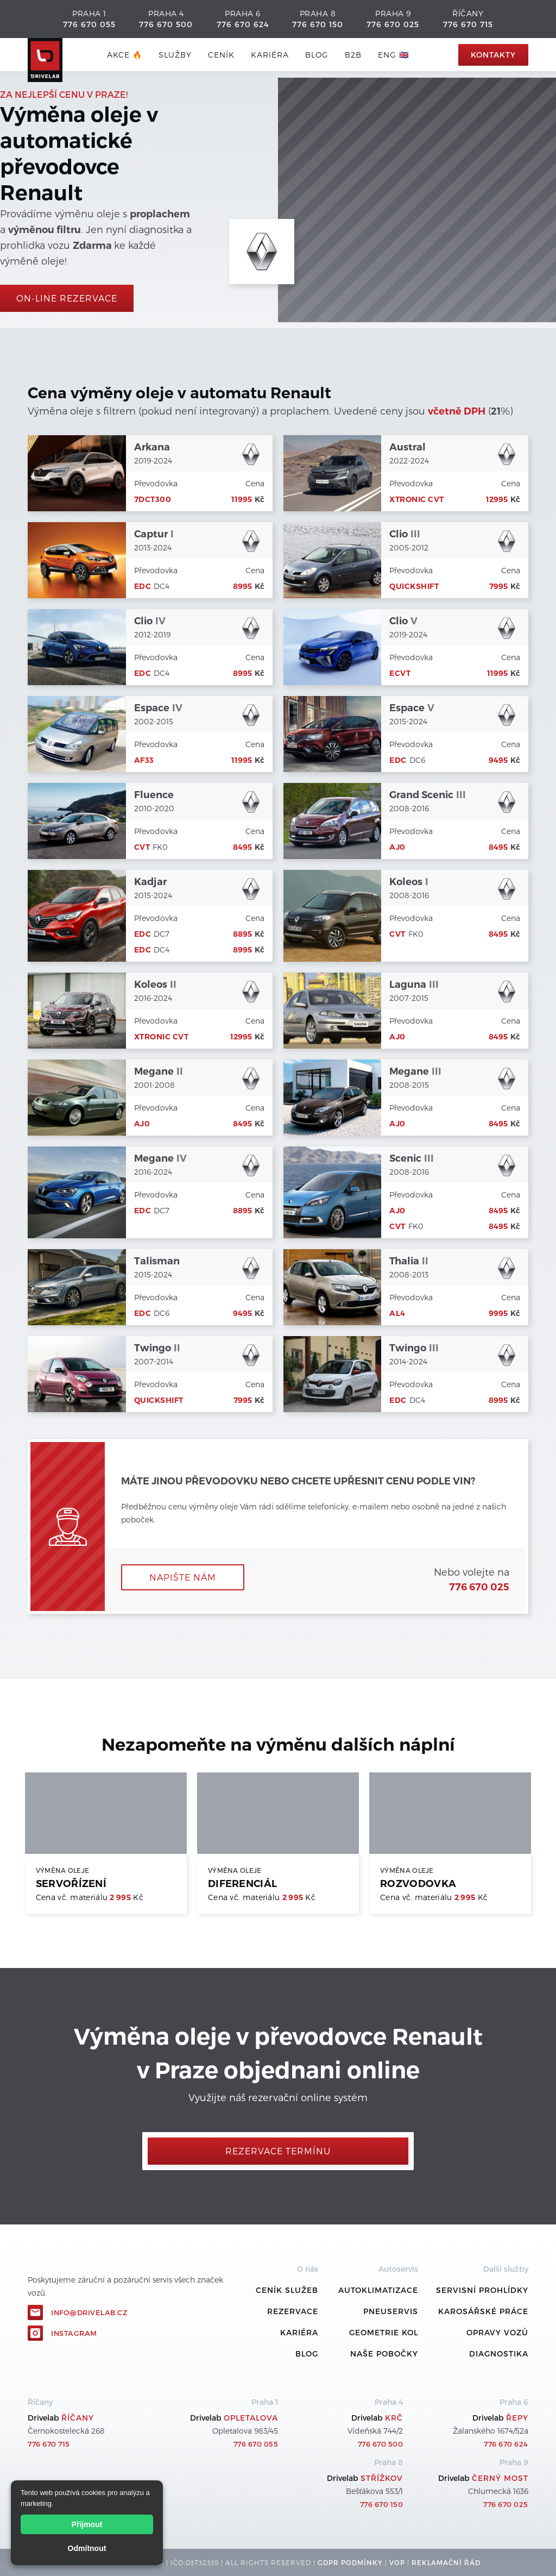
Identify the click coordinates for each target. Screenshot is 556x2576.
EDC (142, 586)
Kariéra (270, 54)
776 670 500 (166, 24)
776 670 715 (468, 24)
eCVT (399, 673)
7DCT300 (153, 499)
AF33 (144, 760)
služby (175, 54)
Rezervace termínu (278, 2151)
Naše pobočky (384, 2353)
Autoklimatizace (378, 2290)
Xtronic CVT (416, 499)
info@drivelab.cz (89, 2312)
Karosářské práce (483, 2311)
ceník (221, 54)
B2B (353, 54)
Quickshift (414, 586)
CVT (142, 847)
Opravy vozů (497, 2332)
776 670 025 (393, 24)
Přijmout (87, 2524)
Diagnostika (498, 2353)
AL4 (397, 1313)
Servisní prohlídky (482, 2290)
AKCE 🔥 (124, 54)
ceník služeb (287, 2290)
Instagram (74, 2333)
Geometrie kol (383, 2332)
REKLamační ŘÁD (446, 2562)
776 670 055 (89, 24)
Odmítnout (87, 2548)
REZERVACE (292, 2311)
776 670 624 (243, 24)
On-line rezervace (66, 298)
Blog (306, 2353)
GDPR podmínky (350, 2562)
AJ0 (397, 847)
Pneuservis (390, 2311)
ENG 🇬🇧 (393, 54)
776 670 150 (317, 24)
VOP (397, 2562)
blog (316, 54)
